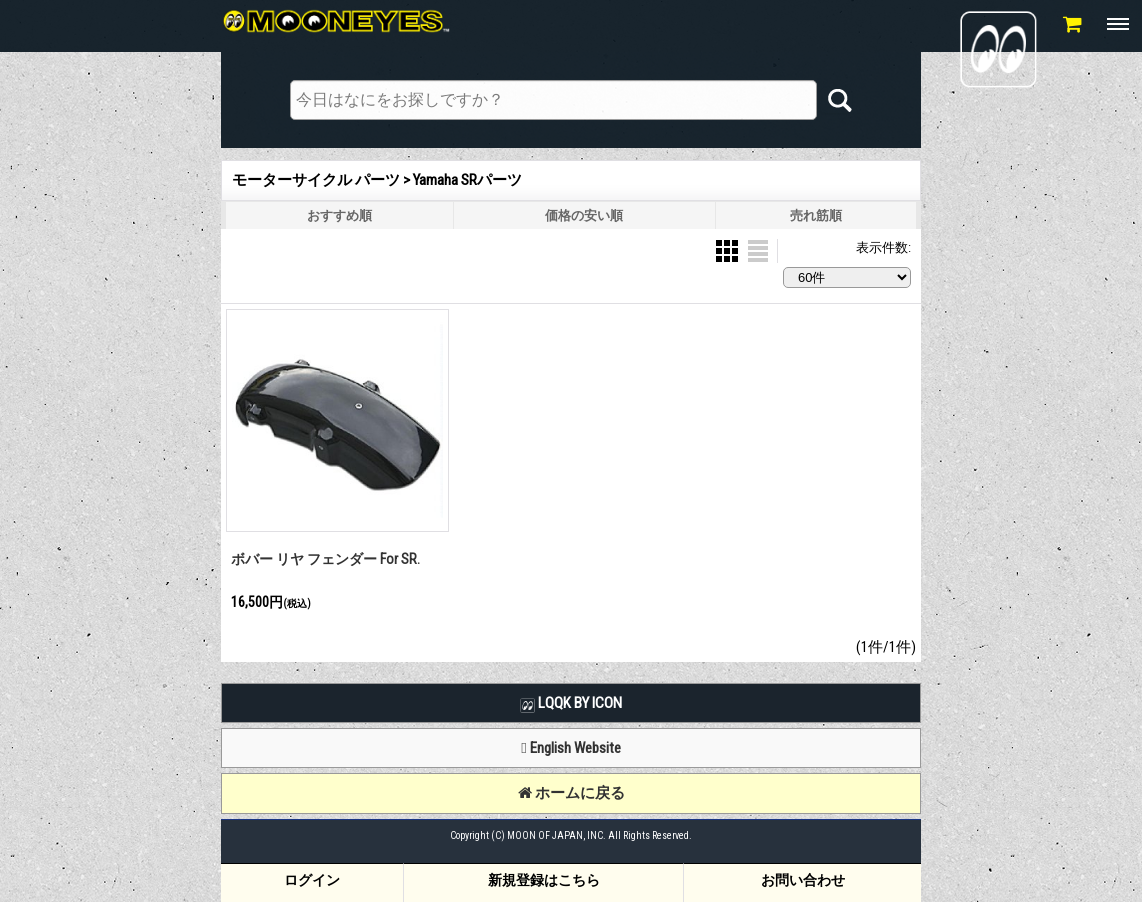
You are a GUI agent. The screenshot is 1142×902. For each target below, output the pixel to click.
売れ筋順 (816, 215)
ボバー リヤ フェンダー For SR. (325, 559)
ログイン (312, 880)
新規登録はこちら (544, 880)
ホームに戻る (571, 793)
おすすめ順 (339, 215)
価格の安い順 (584, 215)
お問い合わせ (803, 880)
